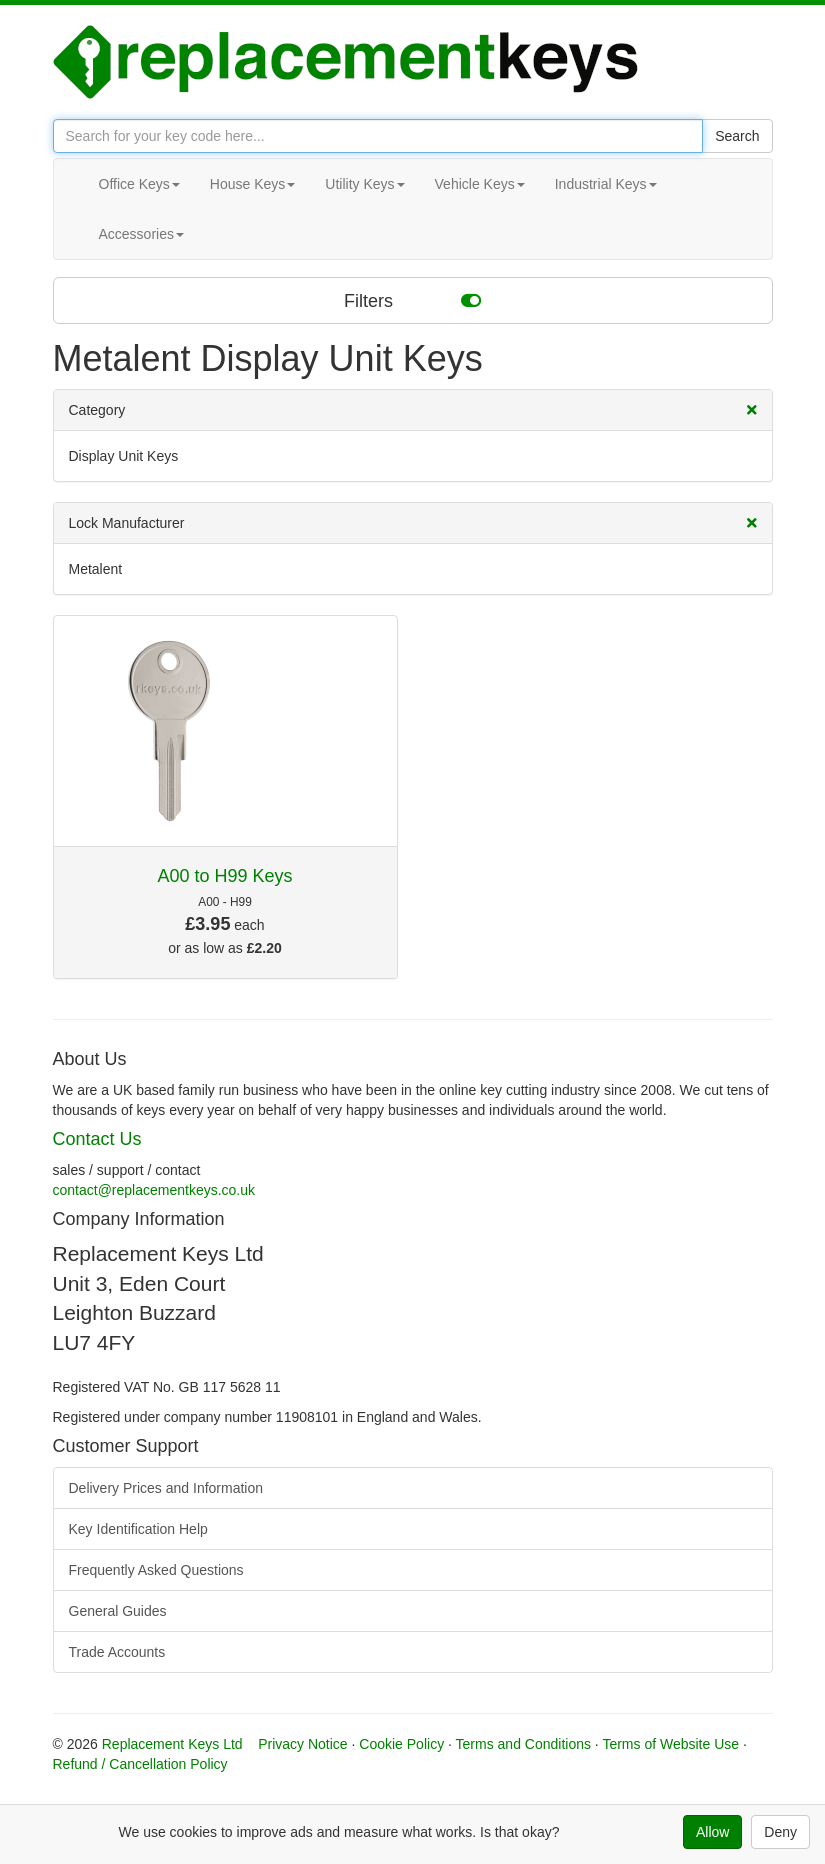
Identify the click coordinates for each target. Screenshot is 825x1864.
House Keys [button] (252, 184)
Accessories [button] (141, 234)
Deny (780, 1832)
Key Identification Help (138, 1529)
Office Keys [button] (139, 184)
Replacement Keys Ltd (172, 1744)
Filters (412, 300)
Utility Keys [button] (364, 184)
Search (737, 136)
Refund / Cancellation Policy (140, 1764)
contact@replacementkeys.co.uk (154, 1190)
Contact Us (97, 1139)
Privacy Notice (302, 1744)
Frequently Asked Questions (156, 1570)
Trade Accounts (117, 1652)
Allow (712, 1832)
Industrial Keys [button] (606, 184)
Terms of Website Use (670, 1744)
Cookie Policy (401, 1744)
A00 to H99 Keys (224, 876)
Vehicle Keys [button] (480, 184)
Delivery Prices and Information (166, 1488)
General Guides (118, 1611)
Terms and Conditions (523, 1744)
